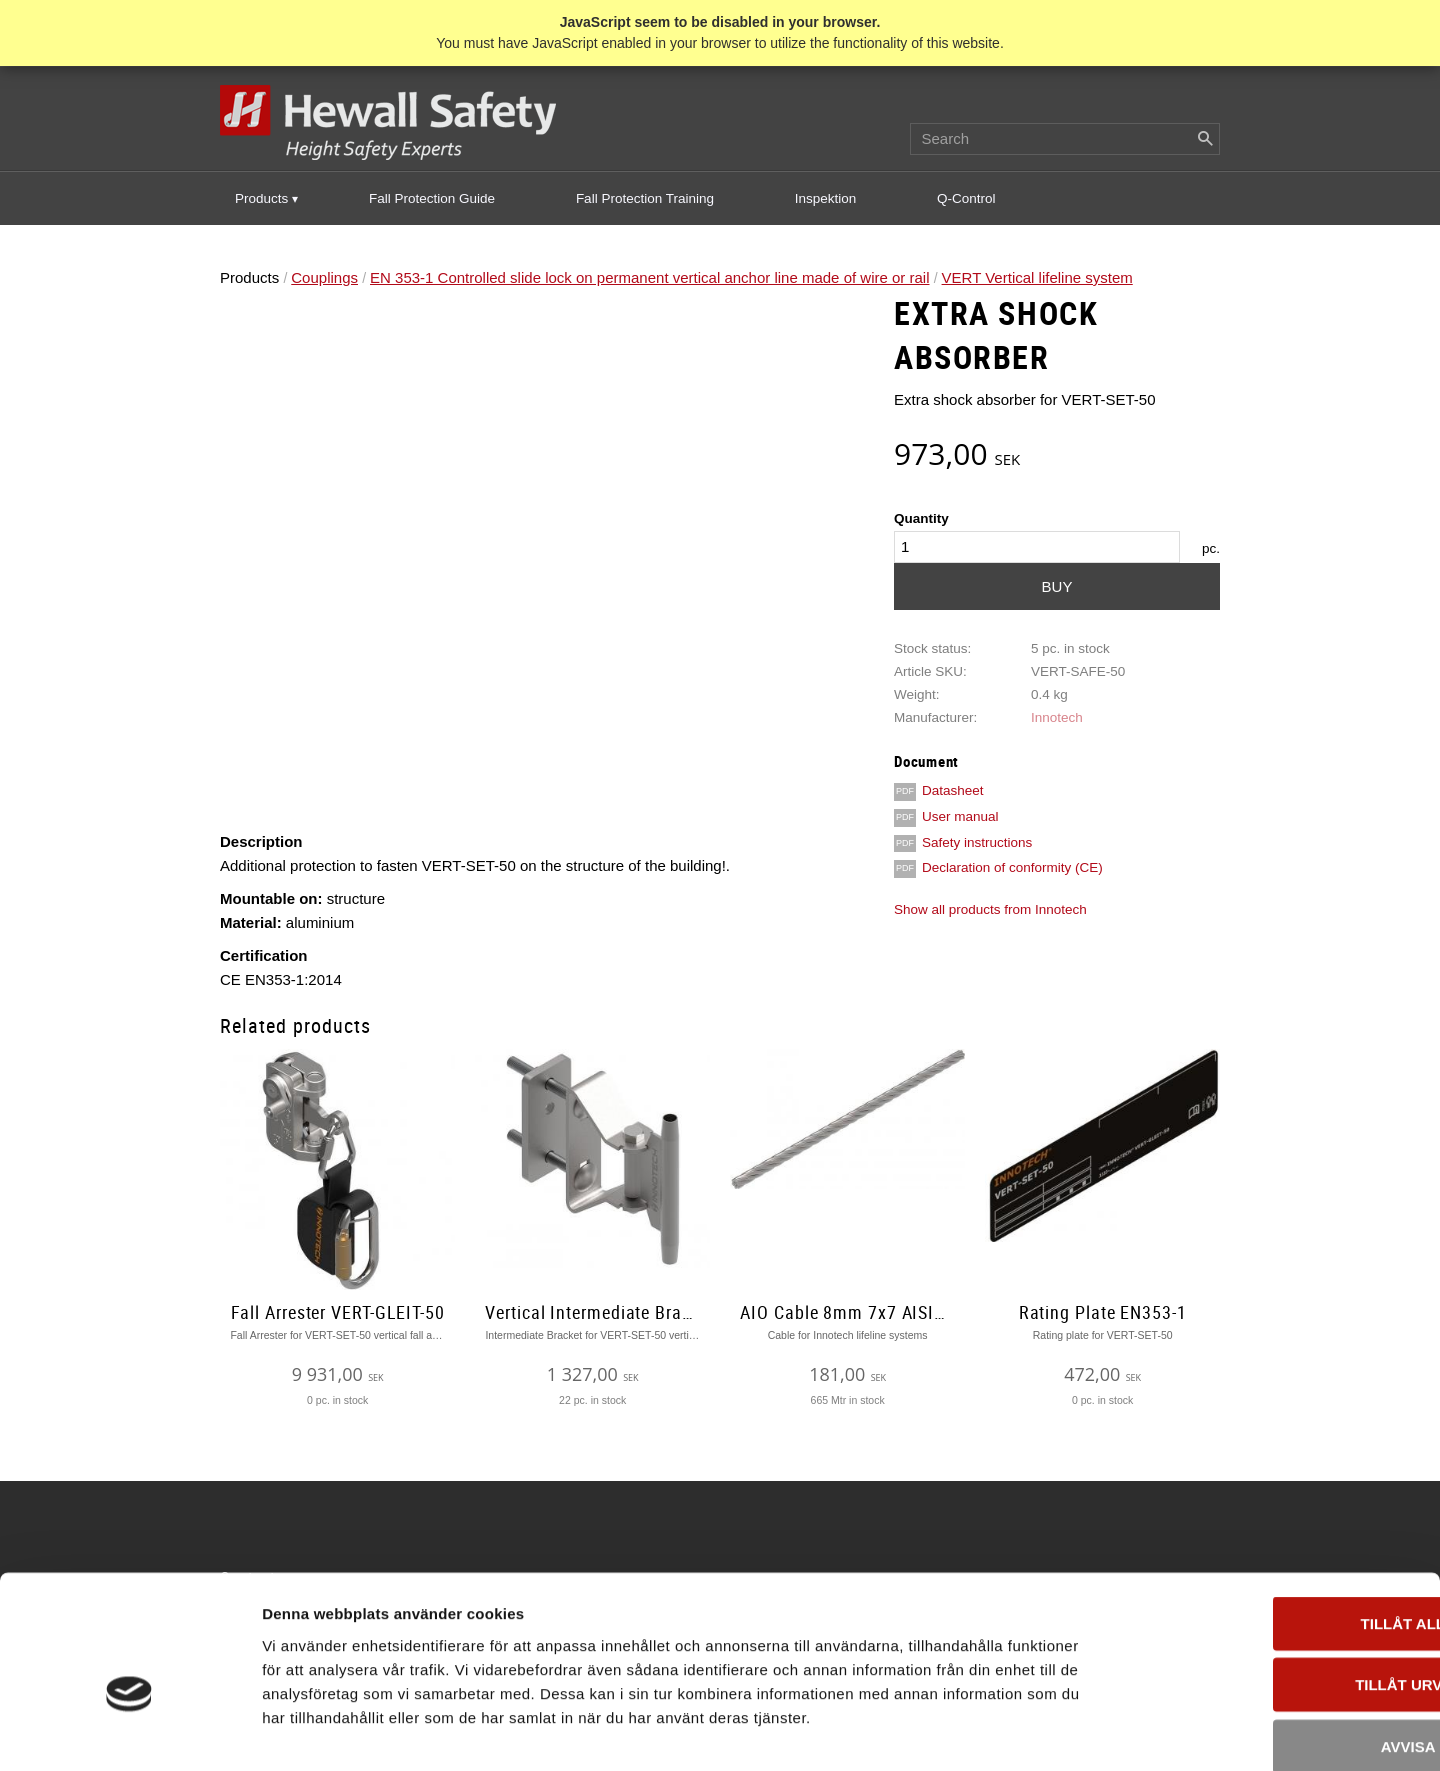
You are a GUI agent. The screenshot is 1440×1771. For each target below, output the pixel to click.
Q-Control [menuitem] (966, 199)
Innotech (1057, 718)
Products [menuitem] (261, 199)
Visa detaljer (1086, 1731)
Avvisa (1273, 1641)
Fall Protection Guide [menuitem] (432, 199)
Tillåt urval (1273, 1580)
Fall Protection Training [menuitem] (645, 199)
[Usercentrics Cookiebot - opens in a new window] (129, 1732)
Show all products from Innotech (990, 910)
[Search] (1205, 140)
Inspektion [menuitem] (826, 199)
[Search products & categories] (1065, 140)
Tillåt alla (1272, 1518)
